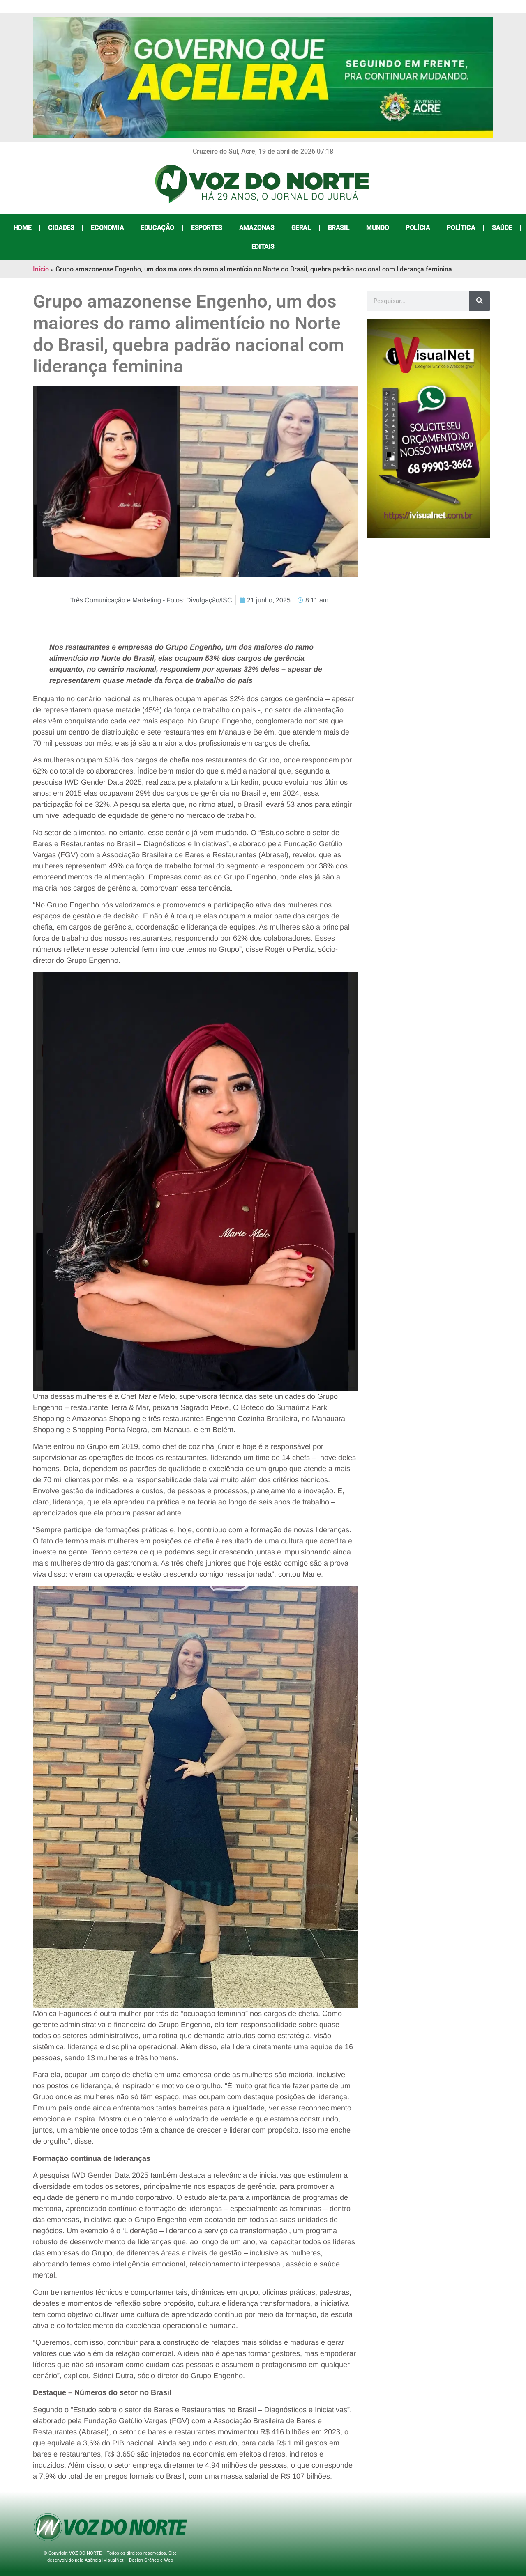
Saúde (502, 228)
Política (461, 228)
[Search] (479, 301)
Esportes (206, 228)
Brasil (339, 228)
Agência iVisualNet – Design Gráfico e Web (129, 2560)
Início (41, 269)
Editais (263, 246)
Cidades (61, 228)
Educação (157, 228)
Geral (301, 228)
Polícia (418, 228)
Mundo (377, 228)
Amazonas (257, 228)
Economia (107, 228)
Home (22, 228)
